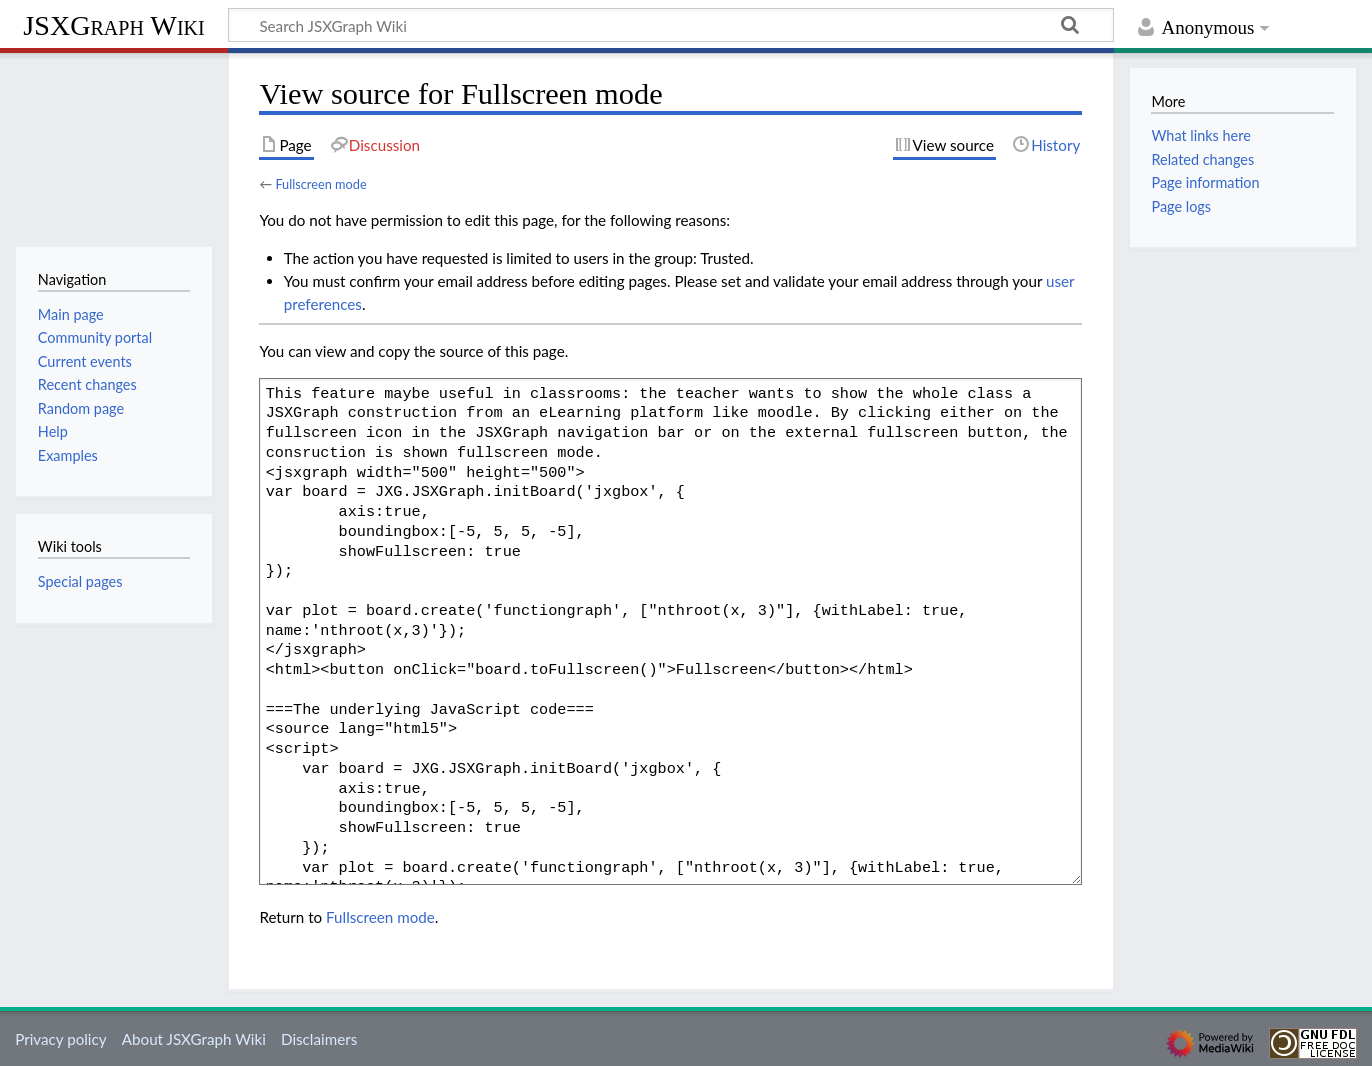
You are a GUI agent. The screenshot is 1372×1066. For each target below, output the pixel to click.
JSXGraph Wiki (113, 25)
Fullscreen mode (320, 184)
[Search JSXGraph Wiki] (671, 25)
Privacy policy (60, 1039)
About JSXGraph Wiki (194, 1039)
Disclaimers (319, 1039)
